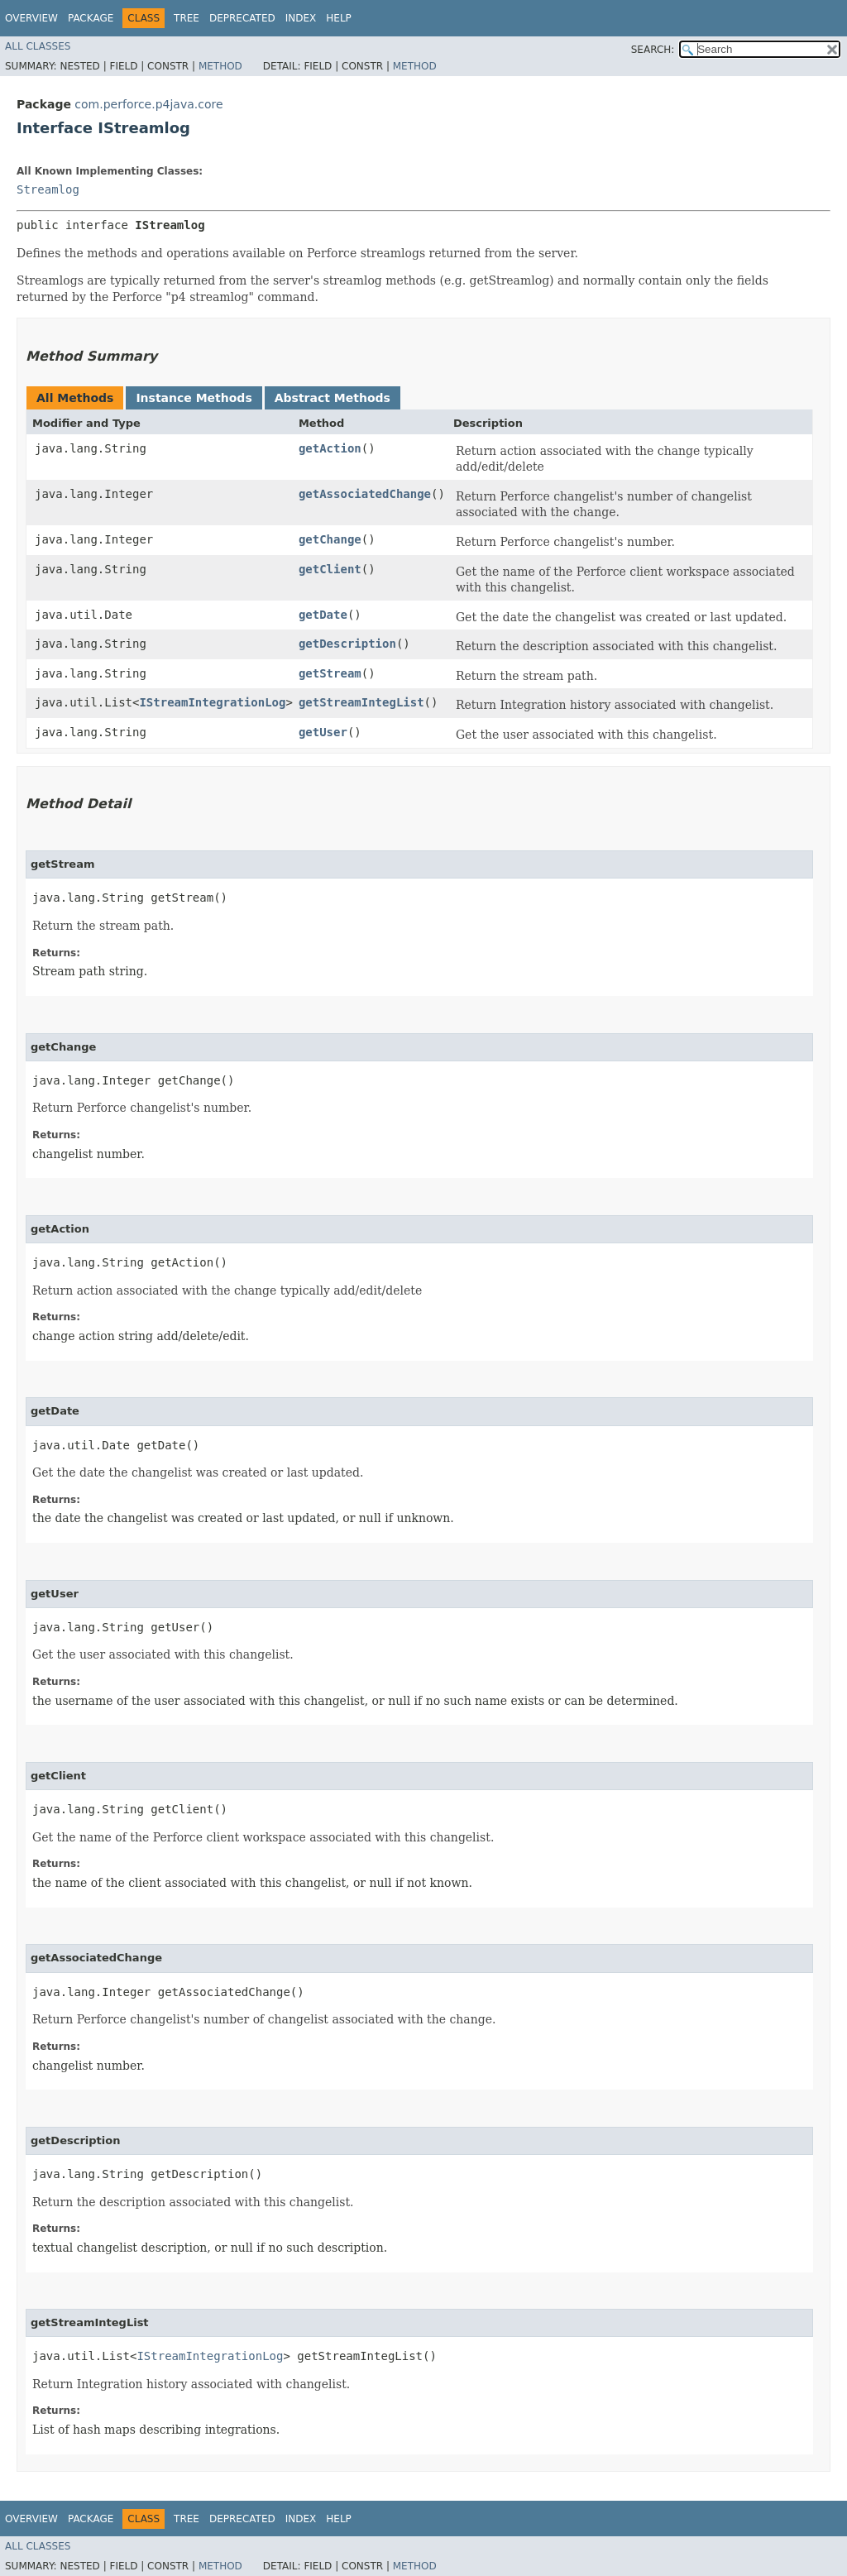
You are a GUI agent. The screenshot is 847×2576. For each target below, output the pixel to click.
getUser (323, 732)
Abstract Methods (332, 398)
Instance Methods (193, 398)
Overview (31, 18)
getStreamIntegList (361, 702)
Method (220, 66)
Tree (186, 18)
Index (301, 18)
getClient (330, 569)
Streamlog (48, 189)
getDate (323, 614)
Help (339, 18)
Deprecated (242, 18)
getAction (330, 448)
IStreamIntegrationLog (212, 702)
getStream (330, 673)
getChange (330, 539)
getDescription (347, 643)
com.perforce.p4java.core (148, 104)
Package (90, 18)
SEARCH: (653, 49)
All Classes (37, 46)
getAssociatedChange (365, 493)
